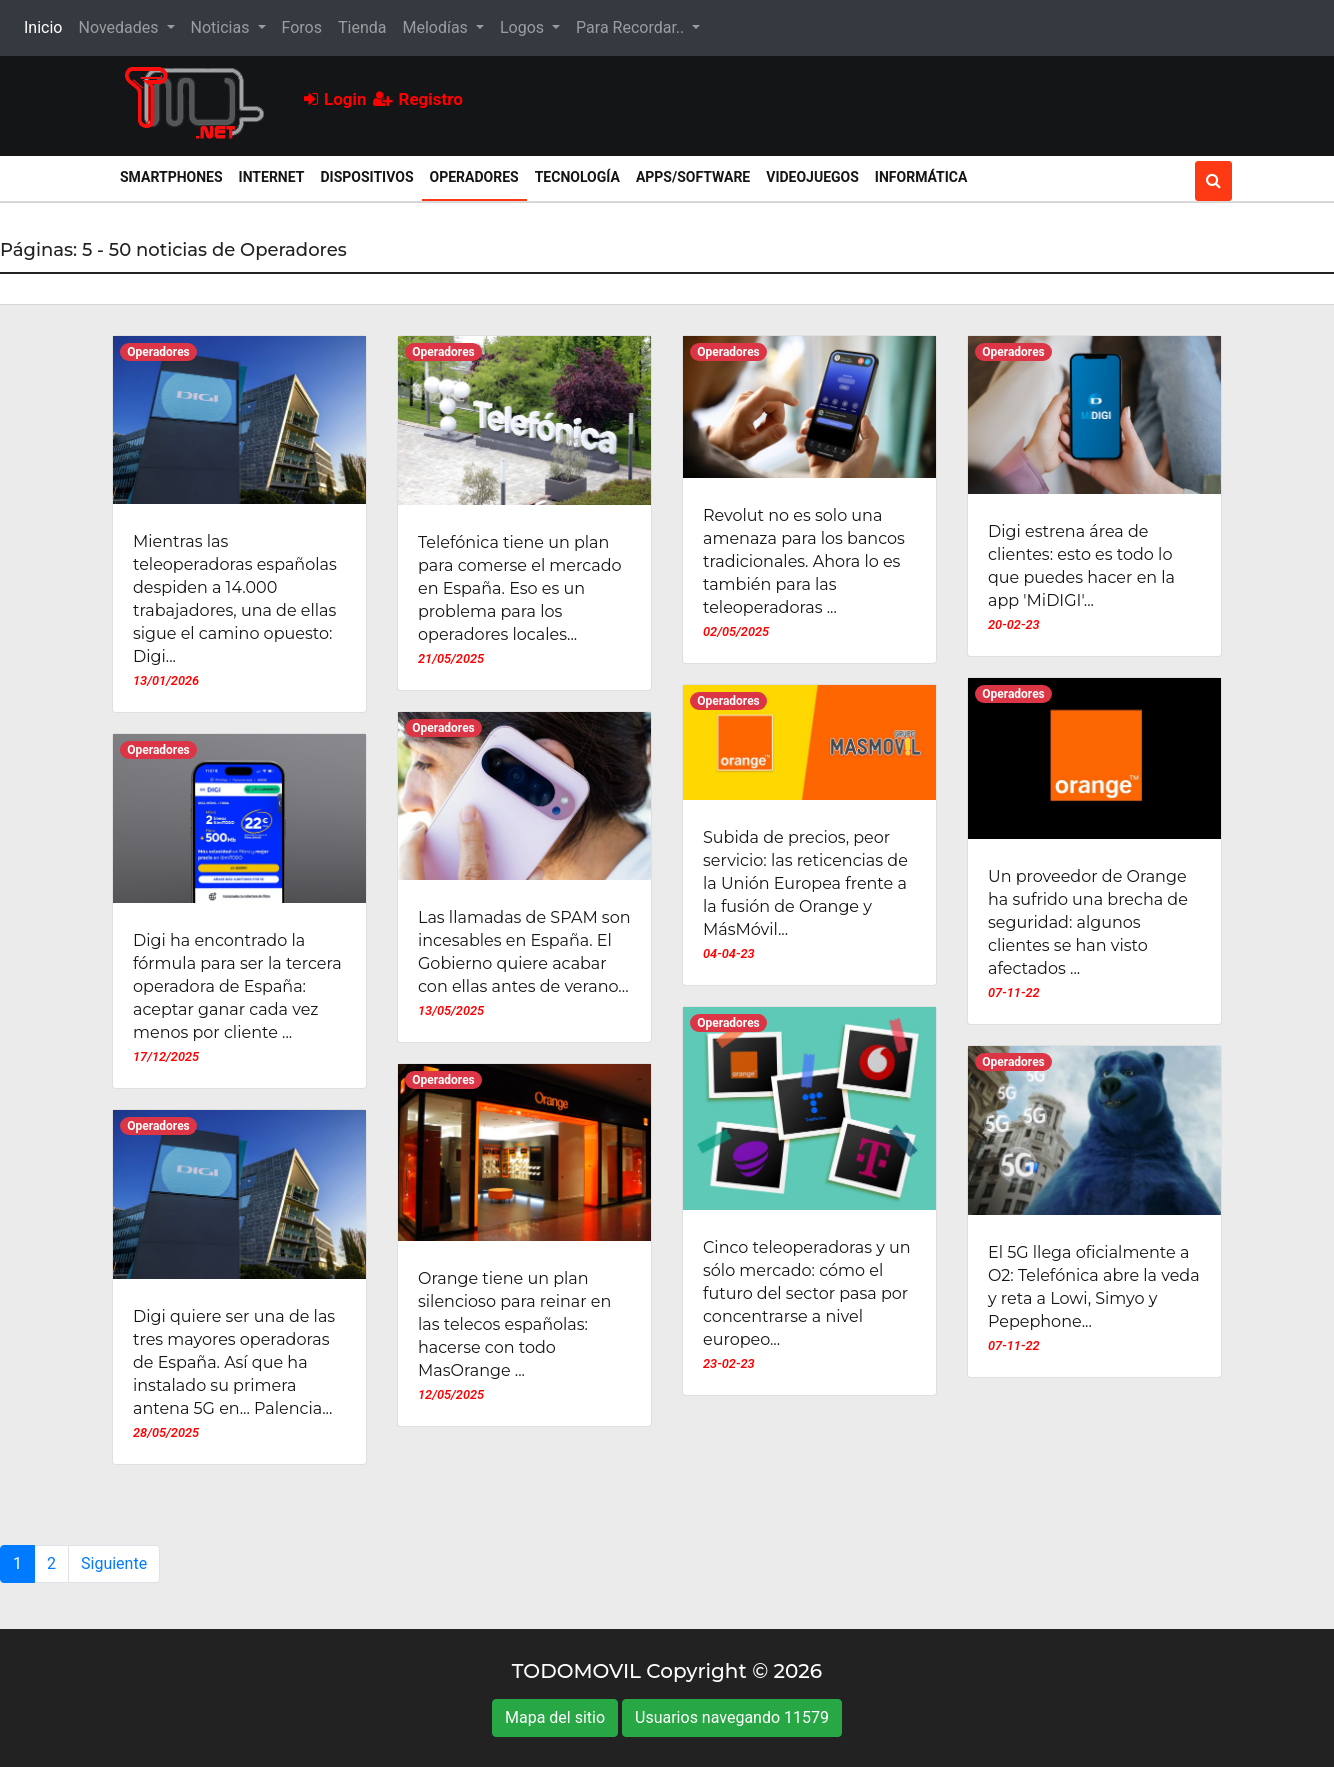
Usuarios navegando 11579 (732, 1717)
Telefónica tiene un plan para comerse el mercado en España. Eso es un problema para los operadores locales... (520, 588)
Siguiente (114, 1563)
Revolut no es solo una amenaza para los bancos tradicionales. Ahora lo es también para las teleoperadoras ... (804, 561)
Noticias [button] (222, 27)
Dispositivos (366, 177)
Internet (272, 177)
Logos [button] (524, 27)
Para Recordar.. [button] (632, 27)
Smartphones (171, 177)
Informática (921, 177)
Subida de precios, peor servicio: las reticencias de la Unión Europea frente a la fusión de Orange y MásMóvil (805, 883)
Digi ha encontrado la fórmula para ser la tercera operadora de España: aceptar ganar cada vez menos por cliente (237, 986)
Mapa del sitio (555, 1717)
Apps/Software (693, 177)
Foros (302, 27)
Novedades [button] (120, 27)
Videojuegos (812, 177)
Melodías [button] (436, 27)
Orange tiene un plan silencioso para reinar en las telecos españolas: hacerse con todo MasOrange (514, 1324)
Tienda (362, 27)
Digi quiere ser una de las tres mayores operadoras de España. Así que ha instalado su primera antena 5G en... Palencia (234, 1362)
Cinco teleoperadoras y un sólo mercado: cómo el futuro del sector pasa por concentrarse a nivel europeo (807, 1293)
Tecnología (577, 177)
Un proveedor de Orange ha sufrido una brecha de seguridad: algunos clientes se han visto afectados (1088, 922)
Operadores (478, 175)
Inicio (47, 26)
